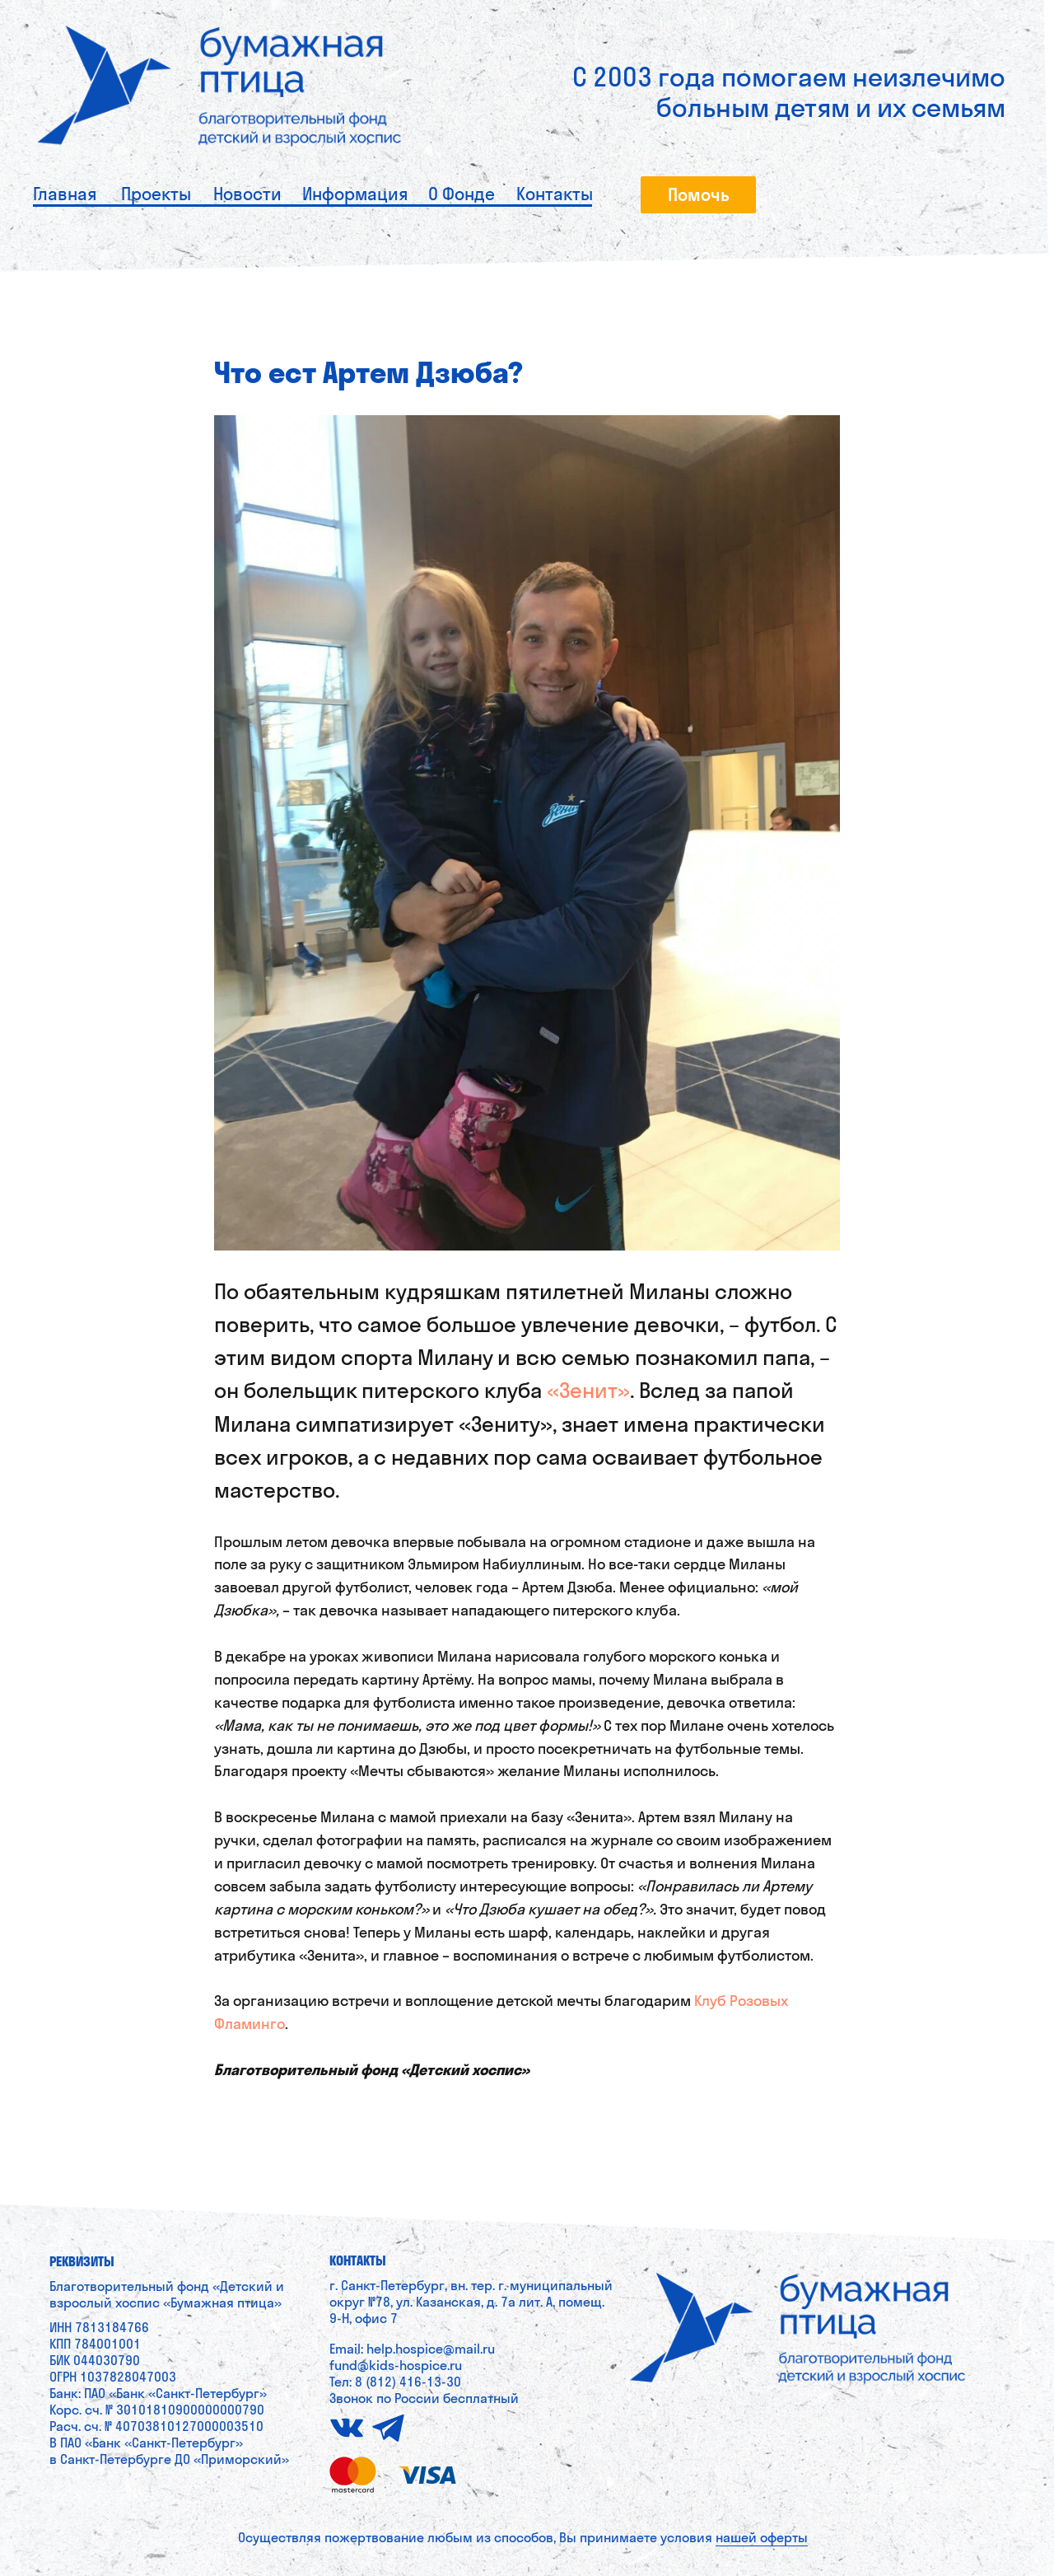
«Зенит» (588, 1390)
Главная (64, 193)
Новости (247, 193)
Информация (355, 193)
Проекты (156, 193)
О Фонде (461, 193)
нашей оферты (762, 2537)
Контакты (554, 193)
